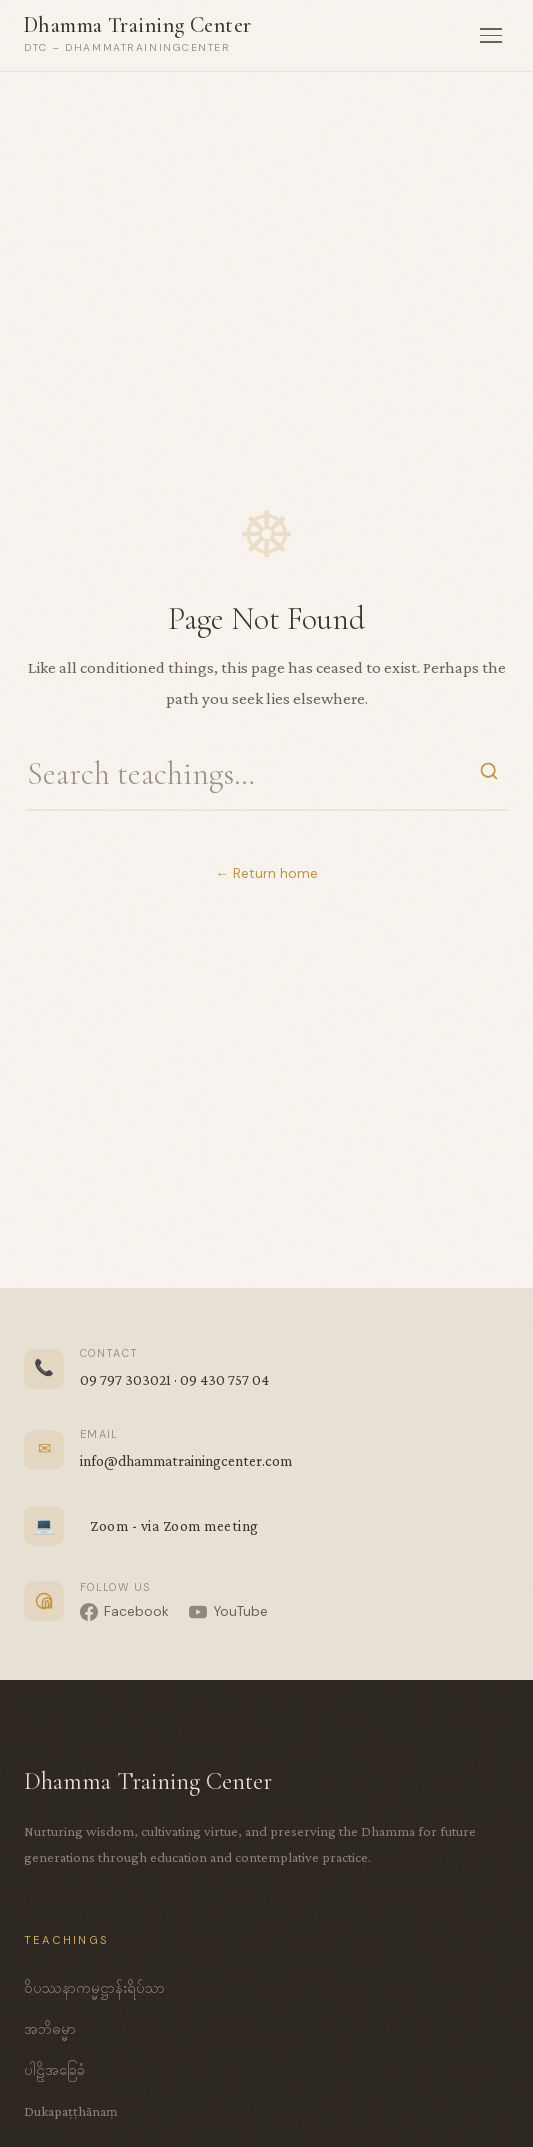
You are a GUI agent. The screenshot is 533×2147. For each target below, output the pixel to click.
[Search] (489, 773)
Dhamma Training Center (138, 25)
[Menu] (491, 36)
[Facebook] (124, 1612)
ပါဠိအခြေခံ (54, 2070)
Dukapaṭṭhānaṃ (71, 2111)
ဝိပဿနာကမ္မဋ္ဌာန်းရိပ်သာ (94, 1988)
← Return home (266, 873)
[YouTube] (228, 1612)
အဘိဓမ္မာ (50, 2029)
